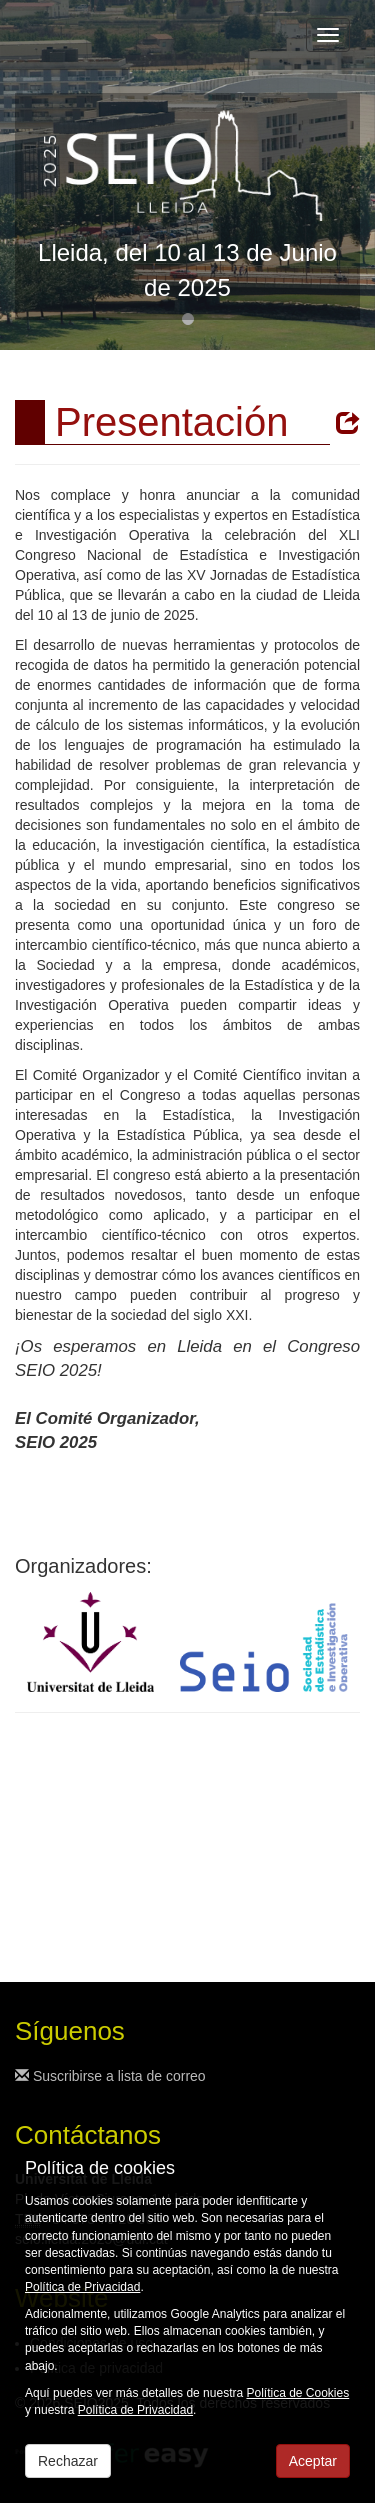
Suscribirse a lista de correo (110, 2076)
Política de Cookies (297, 2393)
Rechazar (68, 2461)
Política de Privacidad (82, 2287)
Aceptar (313, 2461)
